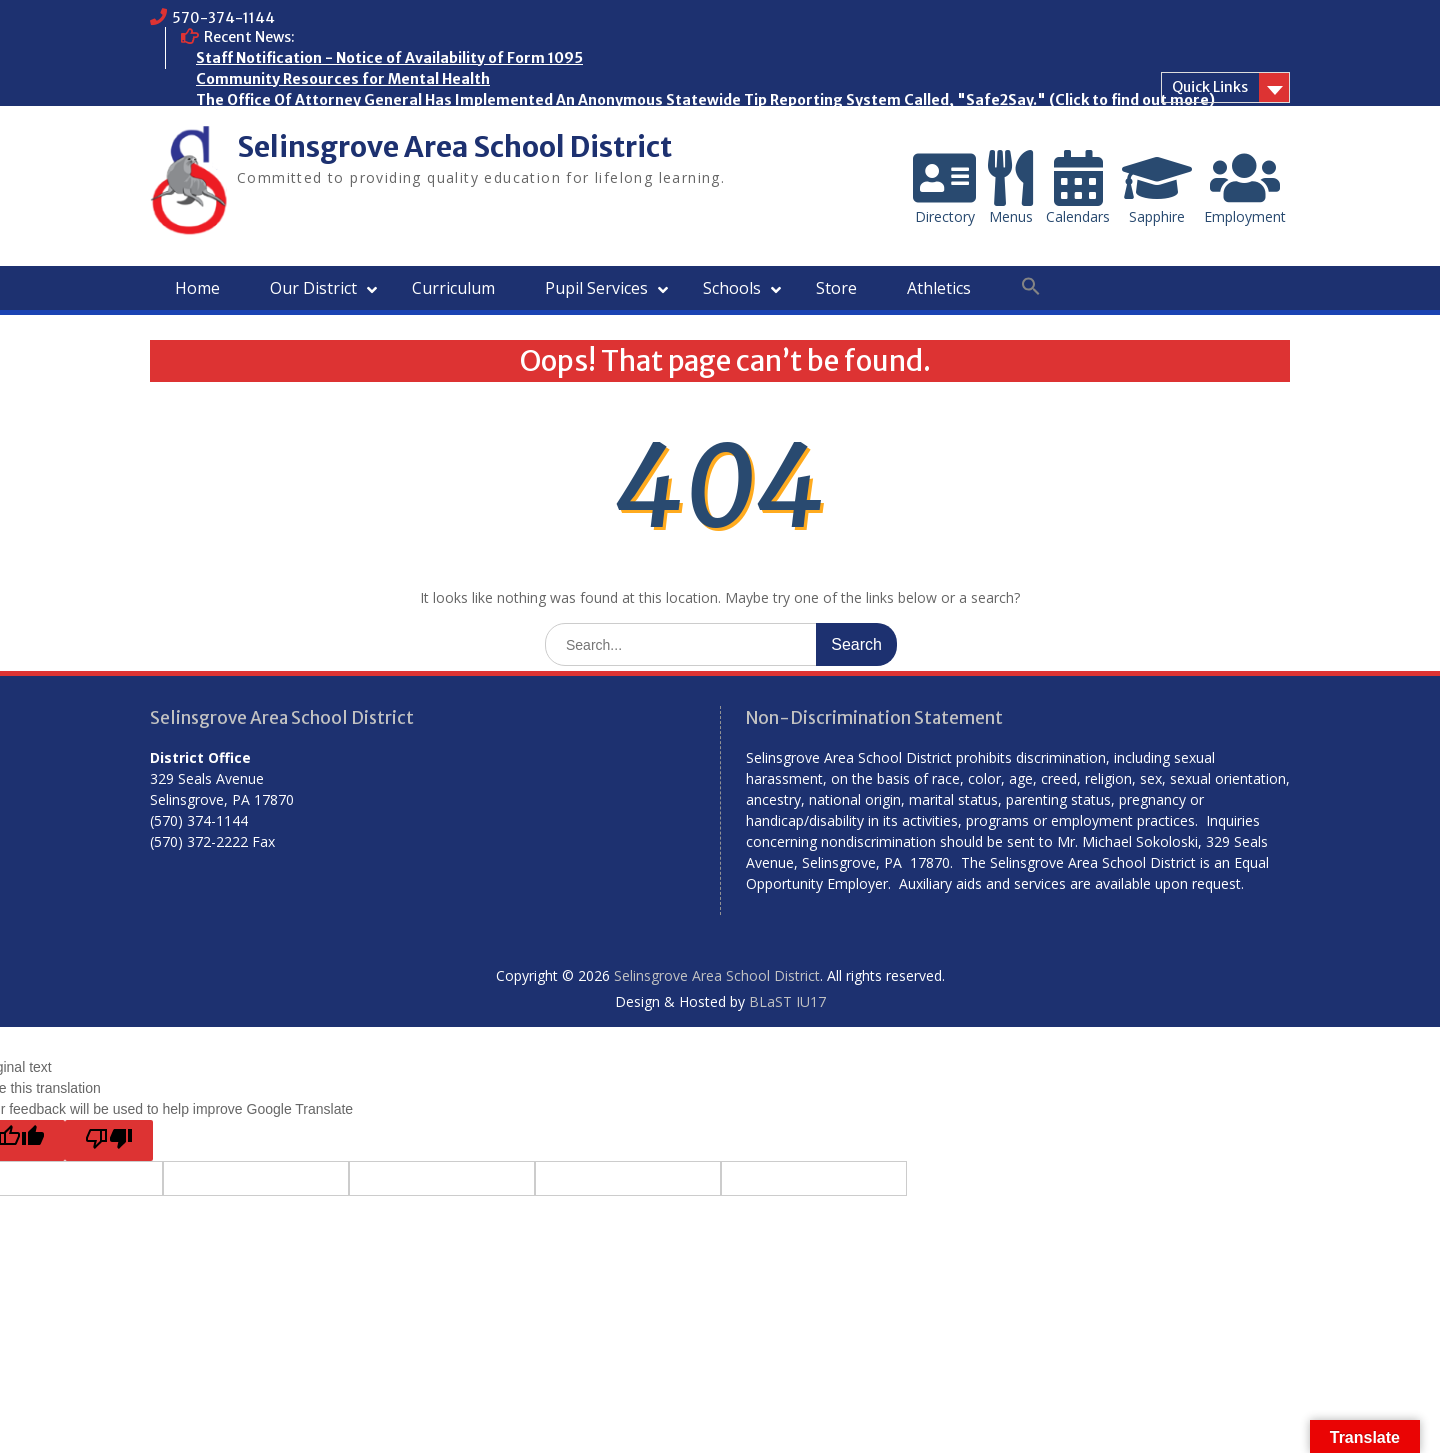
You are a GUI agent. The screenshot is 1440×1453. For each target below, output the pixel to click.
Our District (313, 288)
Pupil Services (596, 288)
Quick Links (1210, 87)
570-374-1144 (223, 18)
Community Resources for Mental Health (343, 79)
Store (836, 288)
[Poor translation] (109, 1140)
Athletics (939, 288)
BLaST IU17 (787, 1001)
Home (197, 288)
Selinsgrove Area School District (454, 147)
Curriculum (453, 288)
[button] (1031, 287)
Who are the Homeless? (280, 121)
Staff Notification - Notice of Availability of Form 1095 (389, 58)
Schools (732, 288)
